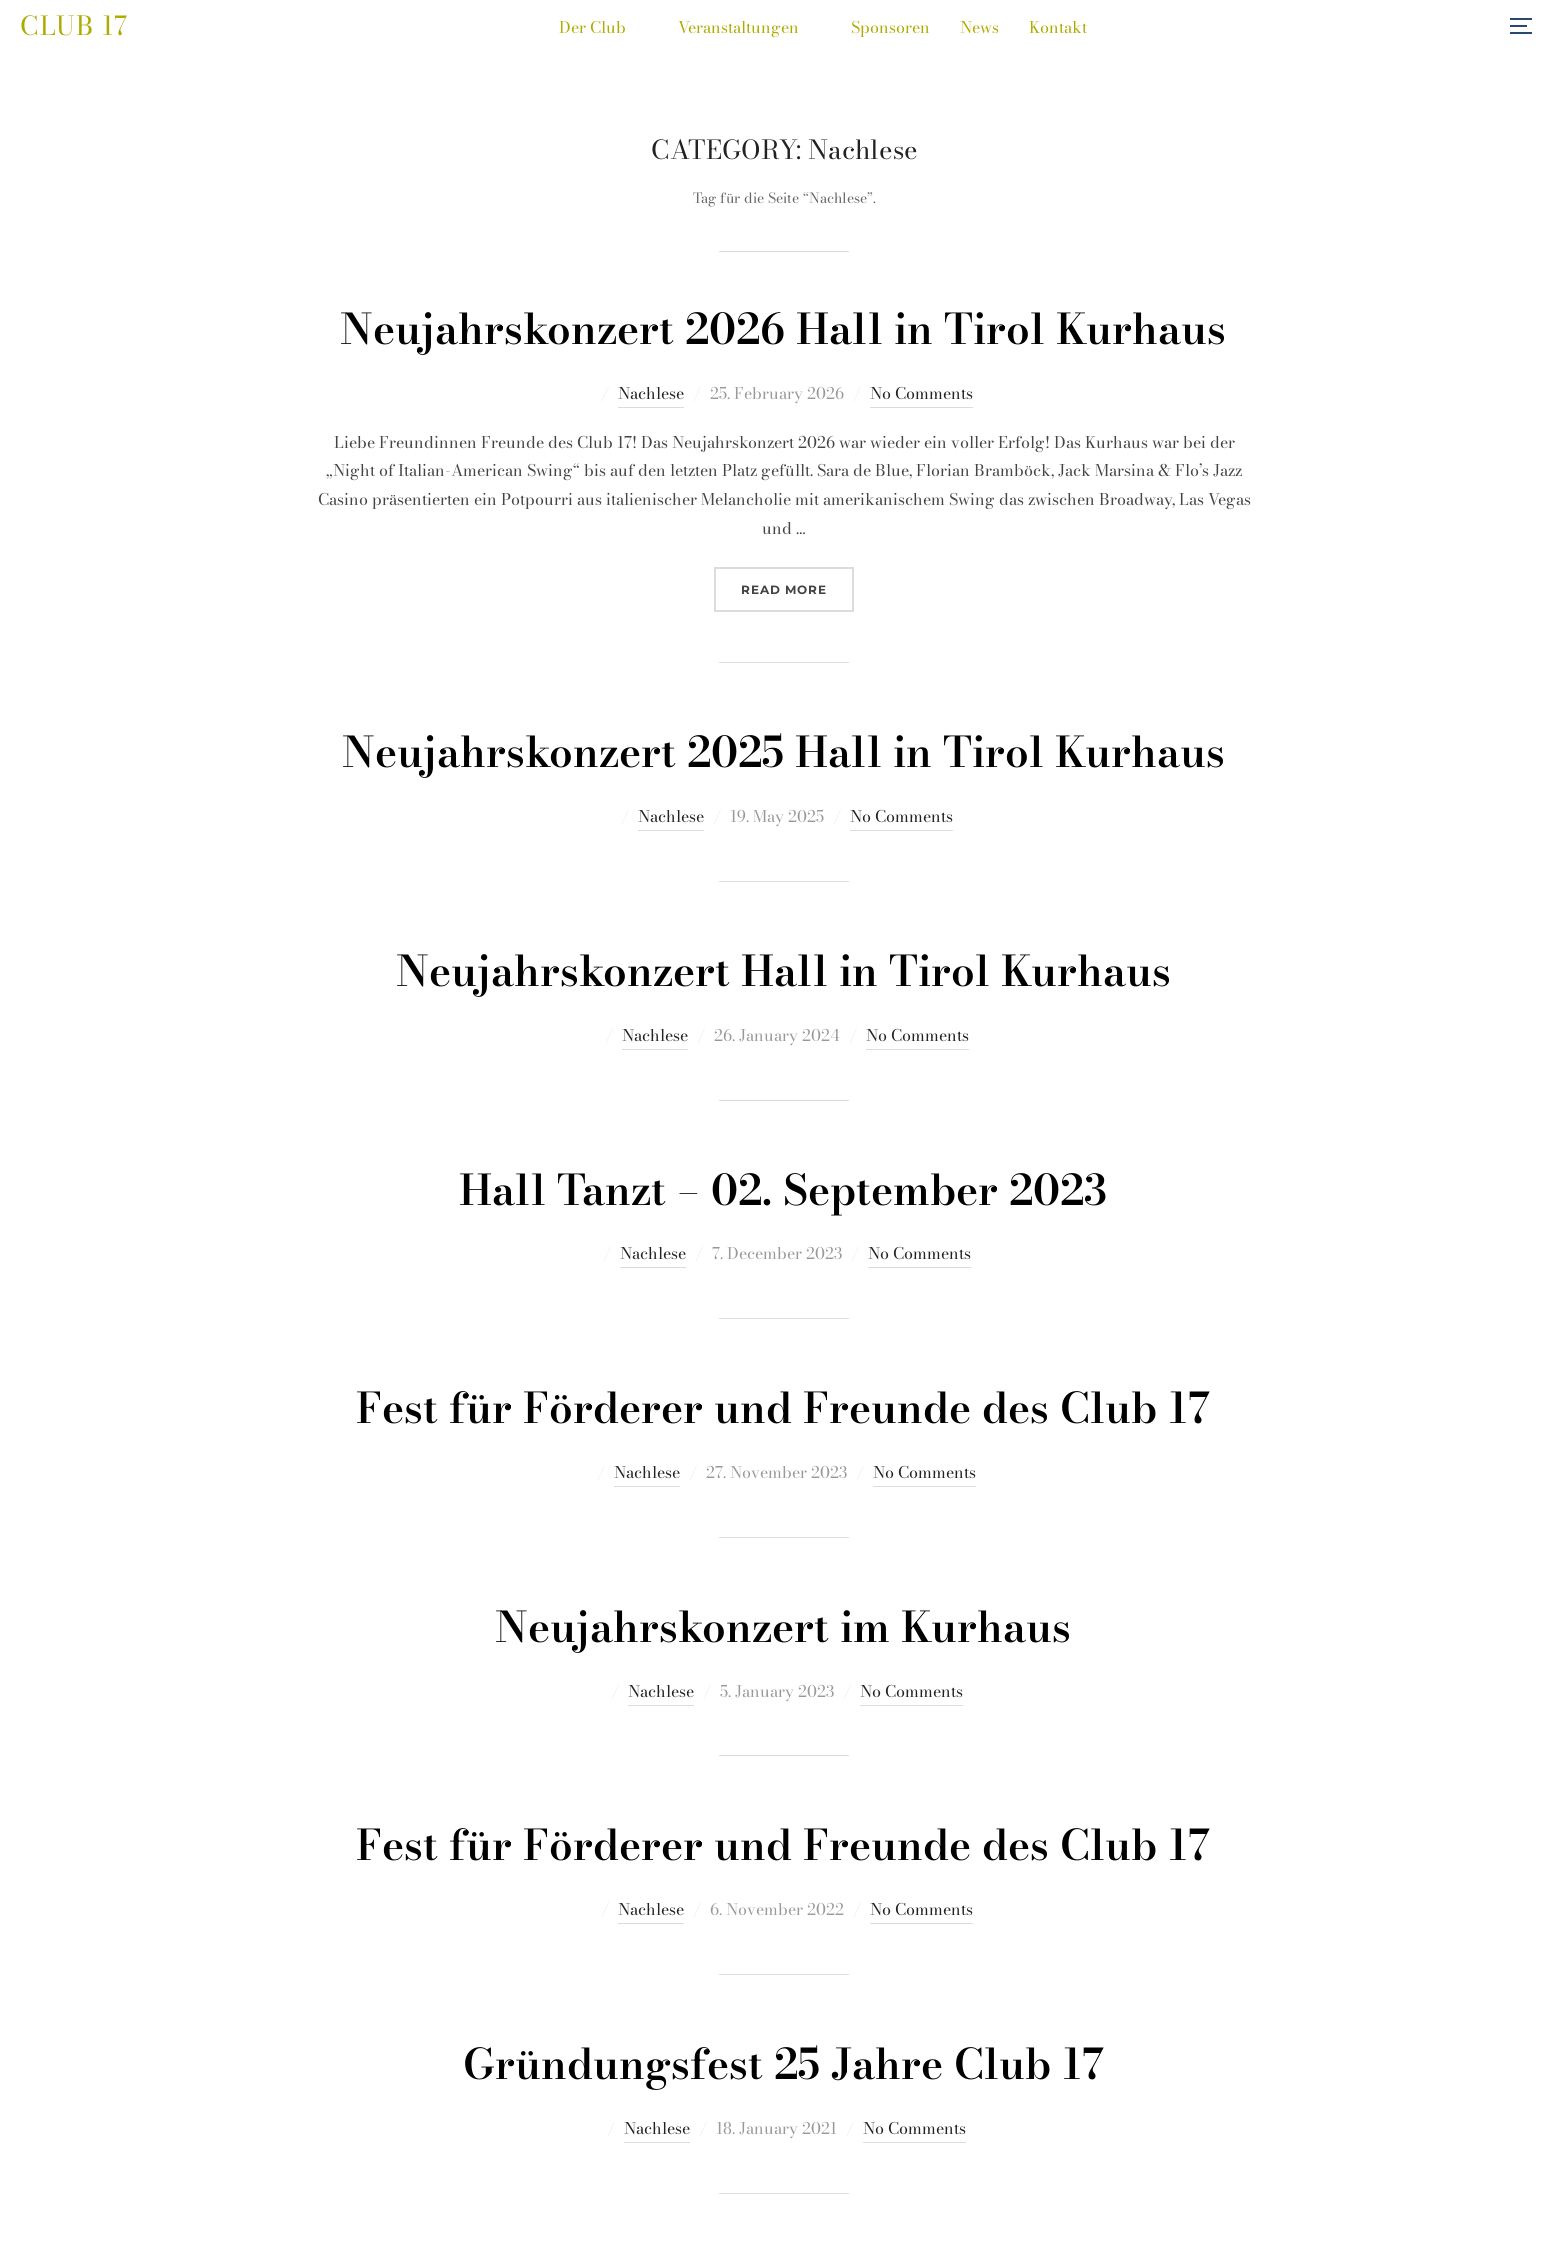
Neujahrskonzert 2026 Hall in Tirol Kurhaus (783, 329)
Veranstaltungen (749, 27)
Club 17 (74, 25)
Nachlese (651, 393)
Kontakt (1058, 27)
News (979, 27)
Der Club (603, 27)
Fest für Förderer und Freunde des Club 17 (783, 1408)
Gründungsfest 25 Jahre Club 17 (783, 2064)
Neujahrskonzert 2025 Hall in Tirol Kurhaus (783, 752)
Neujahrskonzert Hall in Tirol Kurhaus (783, 971)
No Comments (921, 393)
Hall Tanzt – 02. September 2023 (783, 1190)
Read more (797, 587)
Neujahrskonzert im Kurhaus (783, 1627)
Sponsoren (890, 27)
